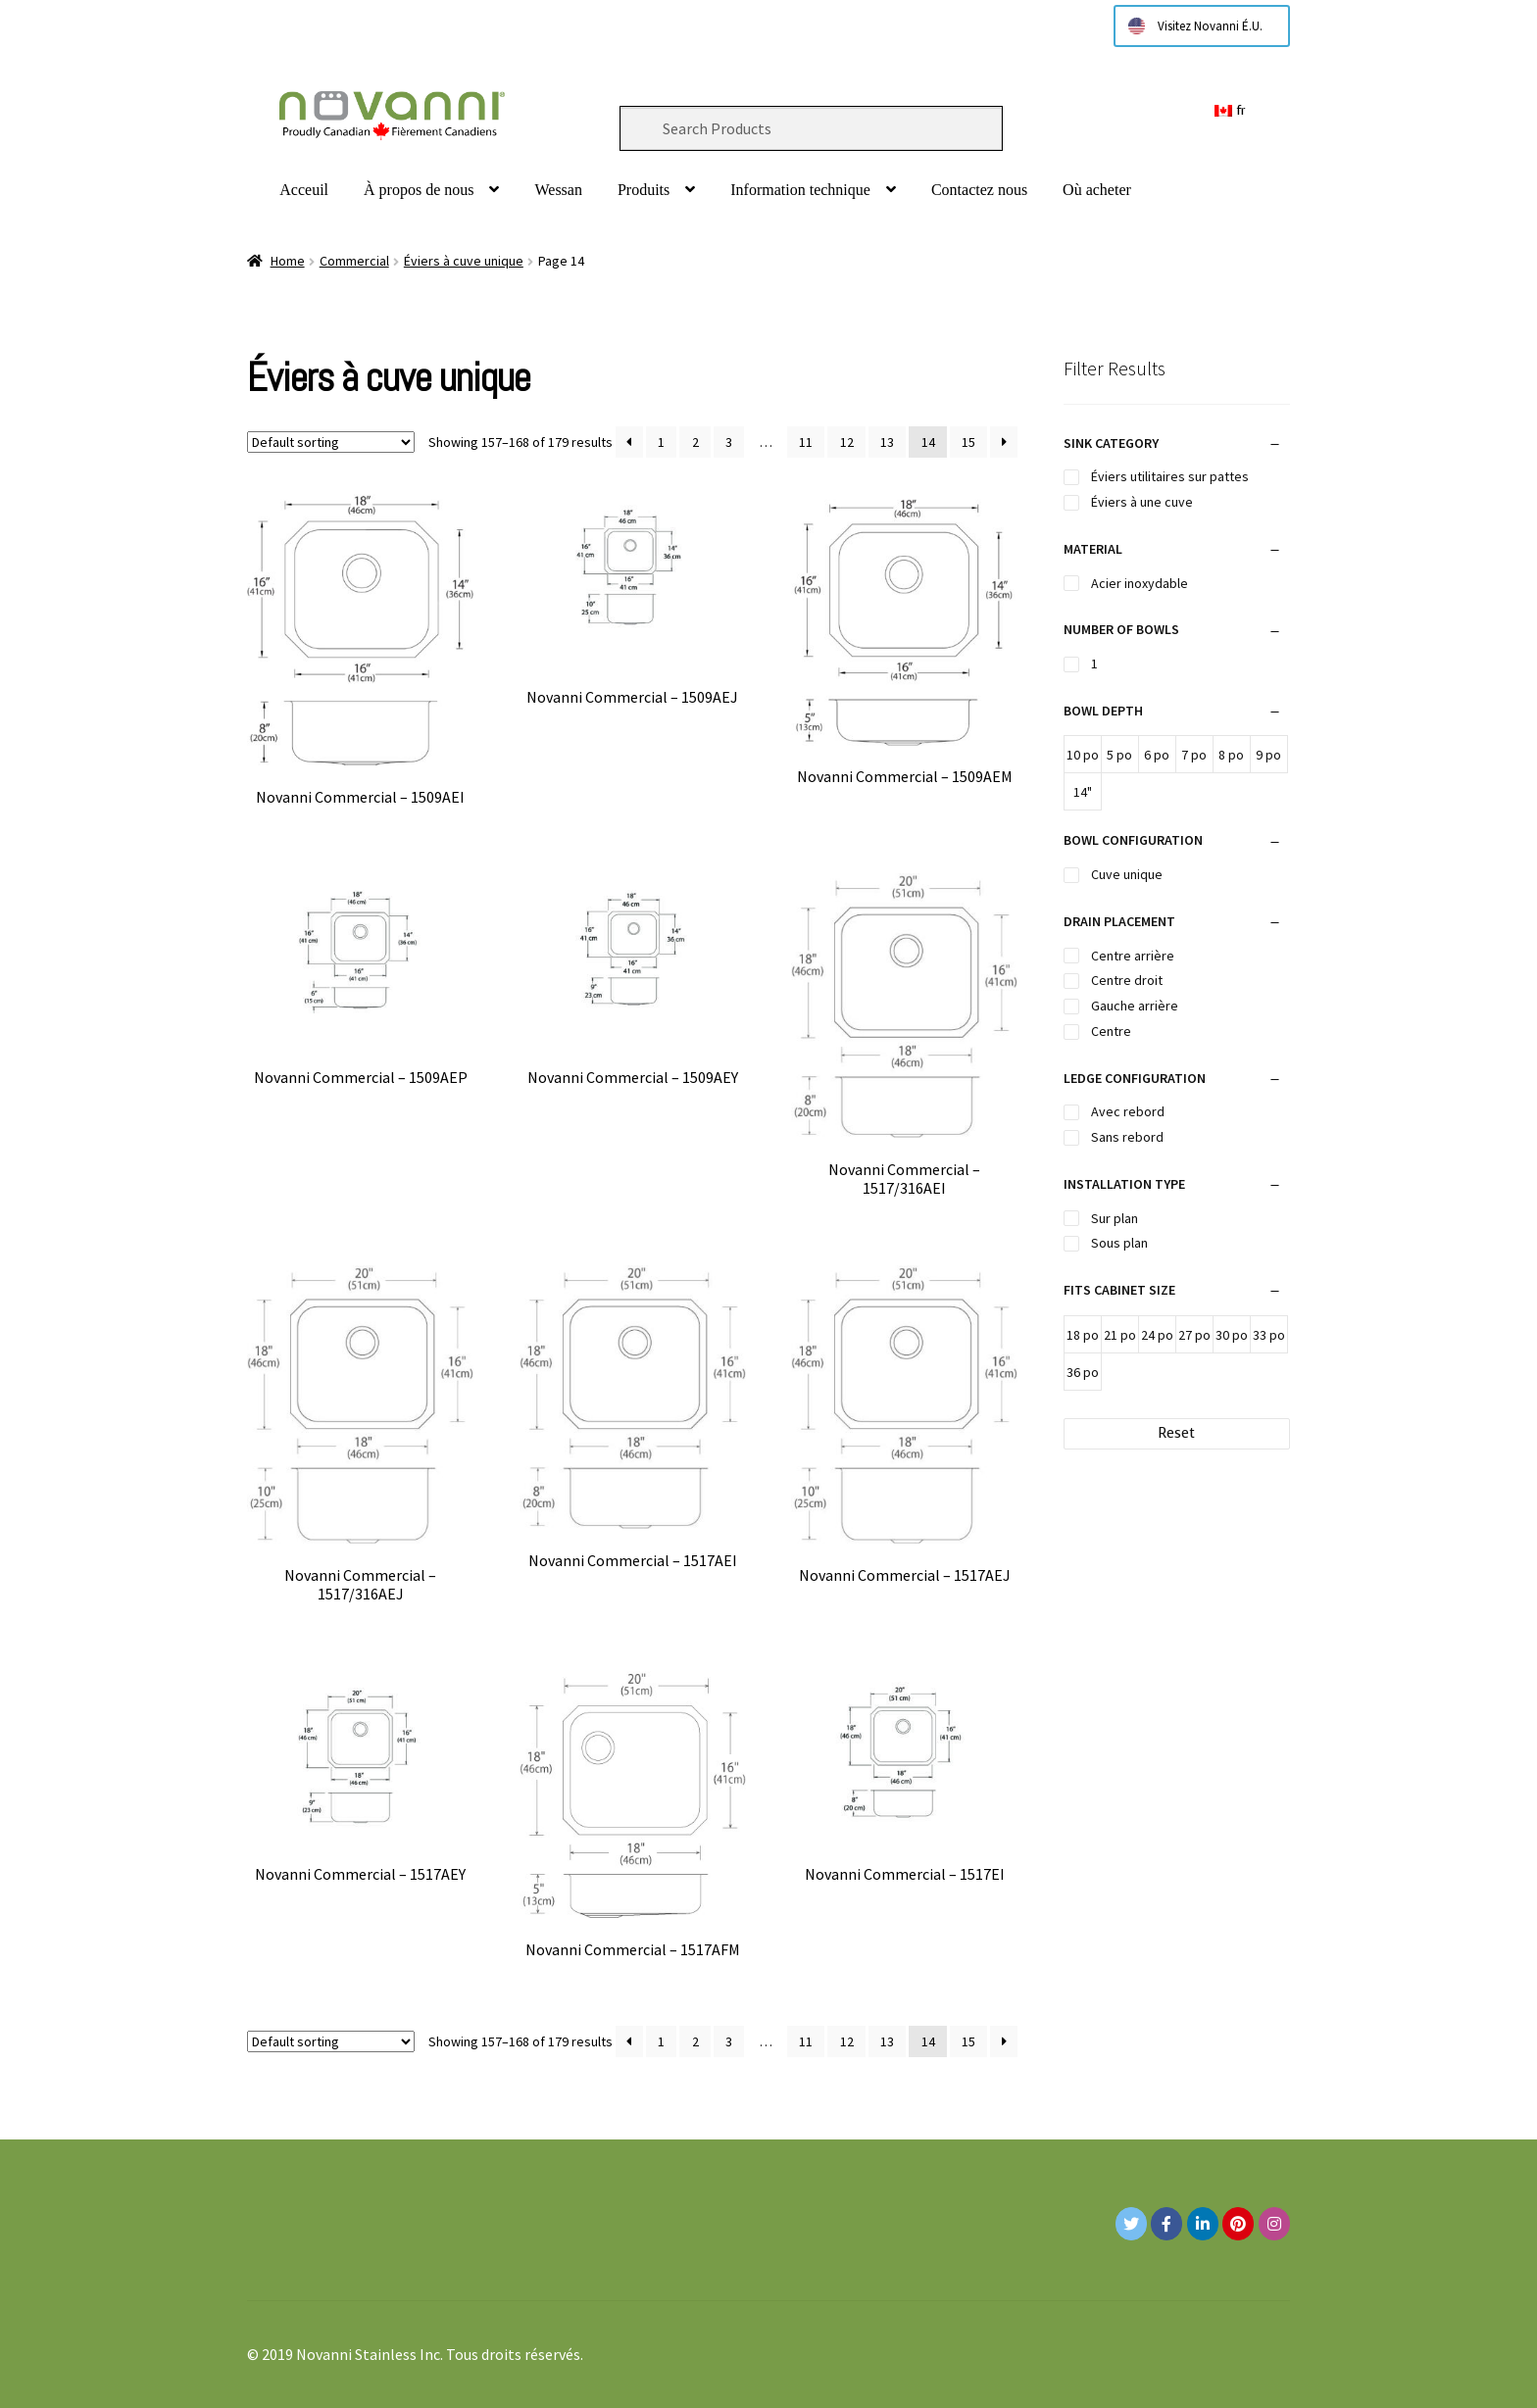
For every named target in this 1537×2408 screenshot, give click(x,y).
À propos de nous (418, 189)
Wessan (557, 189)
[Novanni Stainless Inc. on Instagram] (1274, 2223)
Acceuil (303, 189)
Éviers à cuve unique (463, 261)
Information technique (800, 189)
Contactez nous (979, 189)
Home (288, 261)
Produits (643, 189)
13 (887, 442)
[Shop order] (331, 442)
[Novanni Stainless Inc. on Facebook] (1166, 2223)
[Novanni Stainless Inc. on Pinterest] (1238, 2223)
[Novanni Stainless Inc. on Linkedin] (1202, 2223)
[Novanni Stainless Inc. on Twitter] (1131, 2223)
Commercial (354, 261)
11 (806, 442)
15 (968, 442)
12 (847, 442)
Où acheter (1097, 189)
